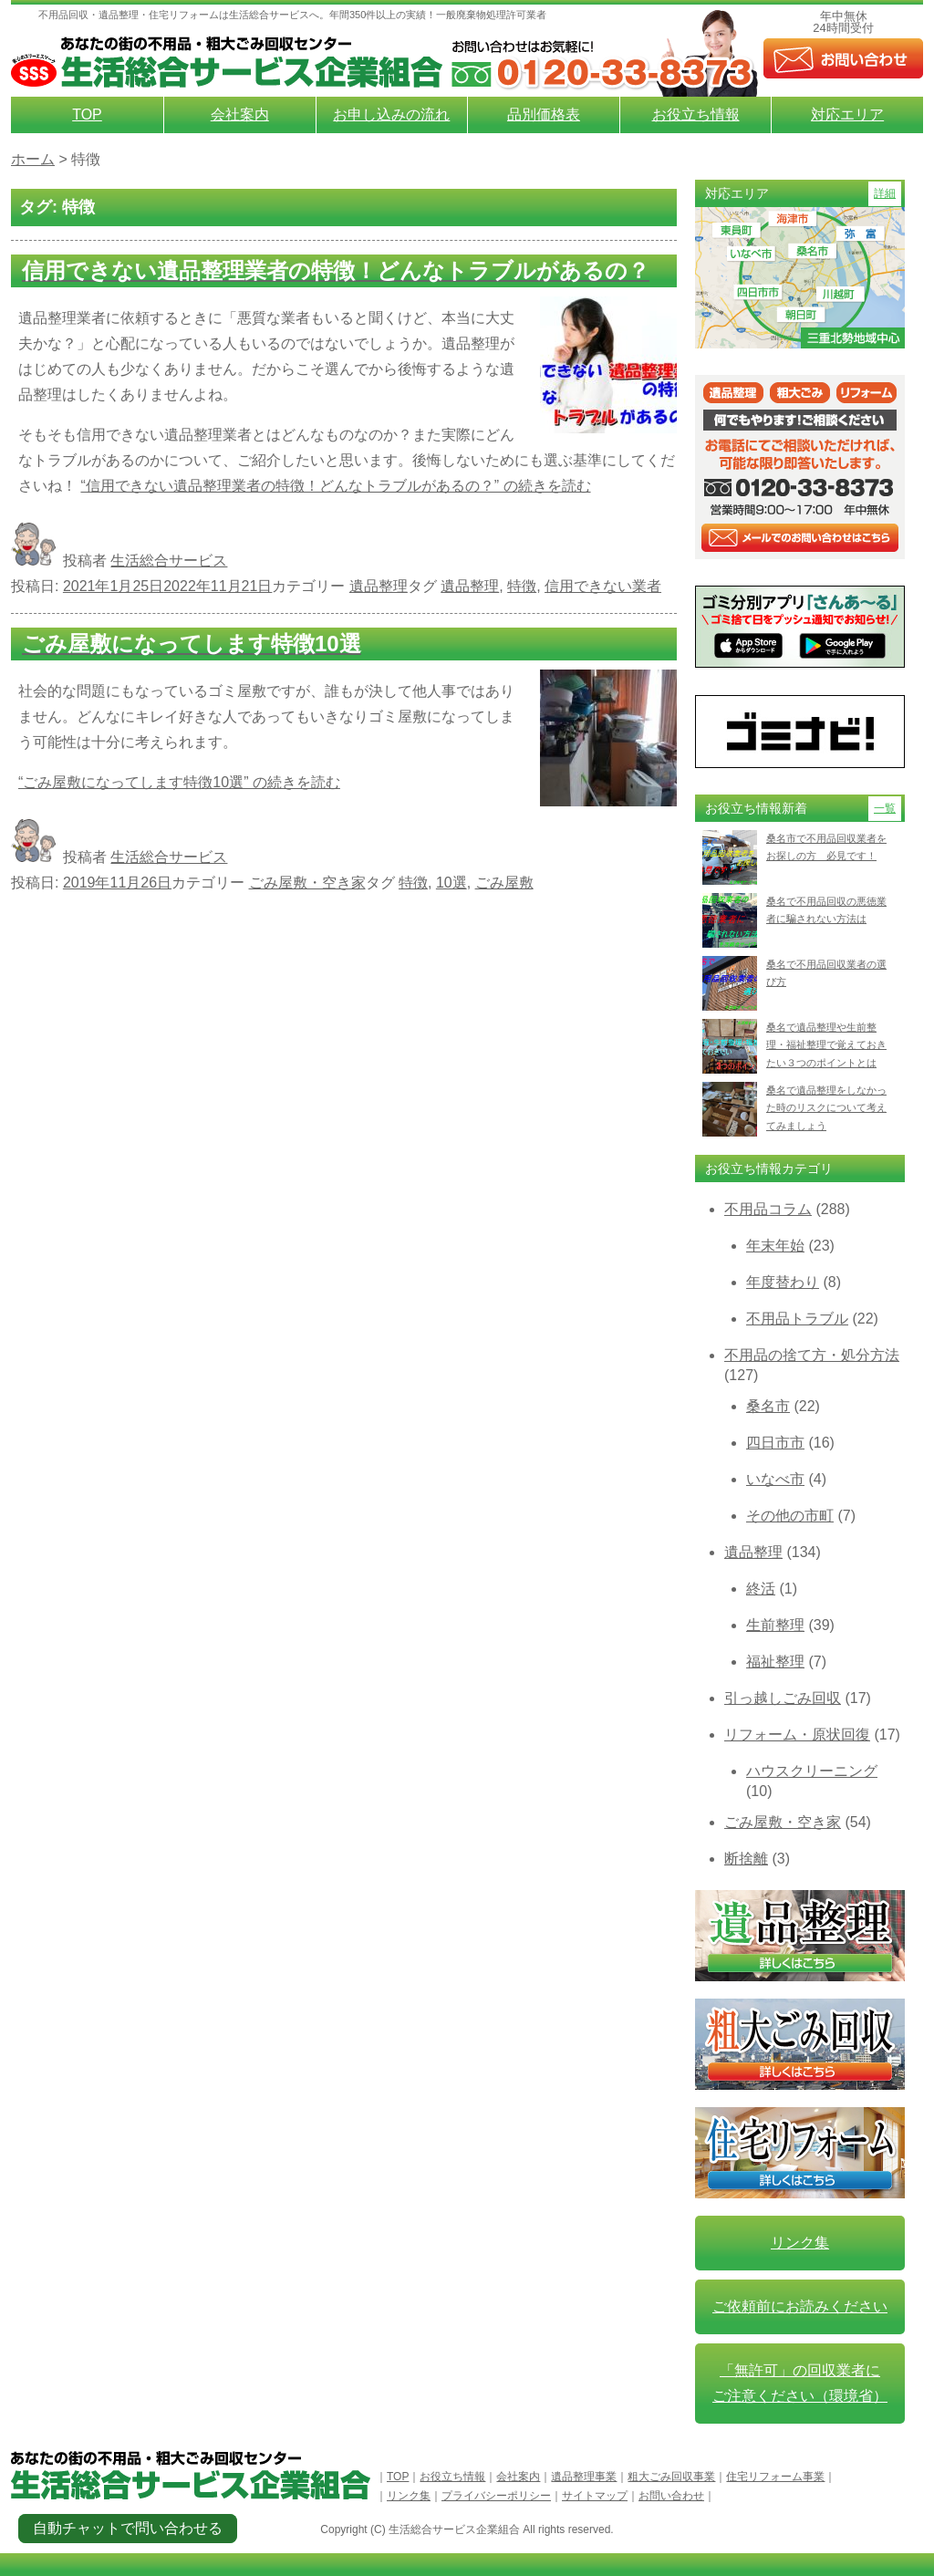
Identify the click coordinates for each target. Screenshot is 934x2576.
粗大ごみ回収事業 (671, 2476)
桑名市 (768, 1406)
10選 (451, 882)
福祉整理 (775, 1661)
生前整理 (775, 1625)
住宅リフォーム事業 (775, 2476)
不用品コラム (768, 1209)
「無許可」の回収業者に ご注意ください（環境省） (799, 2383)
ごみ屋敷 (504, 882)
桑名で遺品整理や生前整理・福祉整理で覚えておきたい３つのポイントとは (826, 1045)
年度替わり (782, 1282)
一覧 (885, 808)
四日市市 (775, 1442)
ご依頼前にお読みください (799, 2306)
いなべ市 (775, 1479)
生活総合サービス (168, 560)
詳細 (885, 193)
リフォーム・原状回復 (797, 1734)
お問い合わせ (671, 2495)
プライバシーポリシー (496, 2495)
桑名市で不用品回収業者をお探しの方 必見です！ (826, 847)
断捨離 (746, 1858)
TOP (87, 114)
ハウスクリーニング (811, 1771)
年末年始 (775, 1245)
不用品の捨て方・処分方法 (811, 1355)
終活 (760, 1588)
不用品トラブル (797, 1318)
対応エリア (847, 114)
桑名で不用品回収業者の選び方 (826, 973)
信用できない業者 (603, 586)
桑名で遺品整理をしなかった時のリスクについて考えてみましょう (826, 1108)
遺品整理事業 (584, 2476)
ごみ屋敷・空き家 (307, 882)
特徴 (521, 586)
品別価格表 (543, 114)
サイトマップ (595, 2495)
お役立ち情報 (696, 114)
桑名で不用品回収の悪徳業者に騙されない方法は (826, 910)
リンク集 (800, 2242)
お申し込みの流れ (391, 114)
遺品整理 (378, 586)
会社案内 (240, 114)
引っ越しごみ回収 (782, 1698)
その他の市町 (790, 1515)
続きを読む (335, 485)
